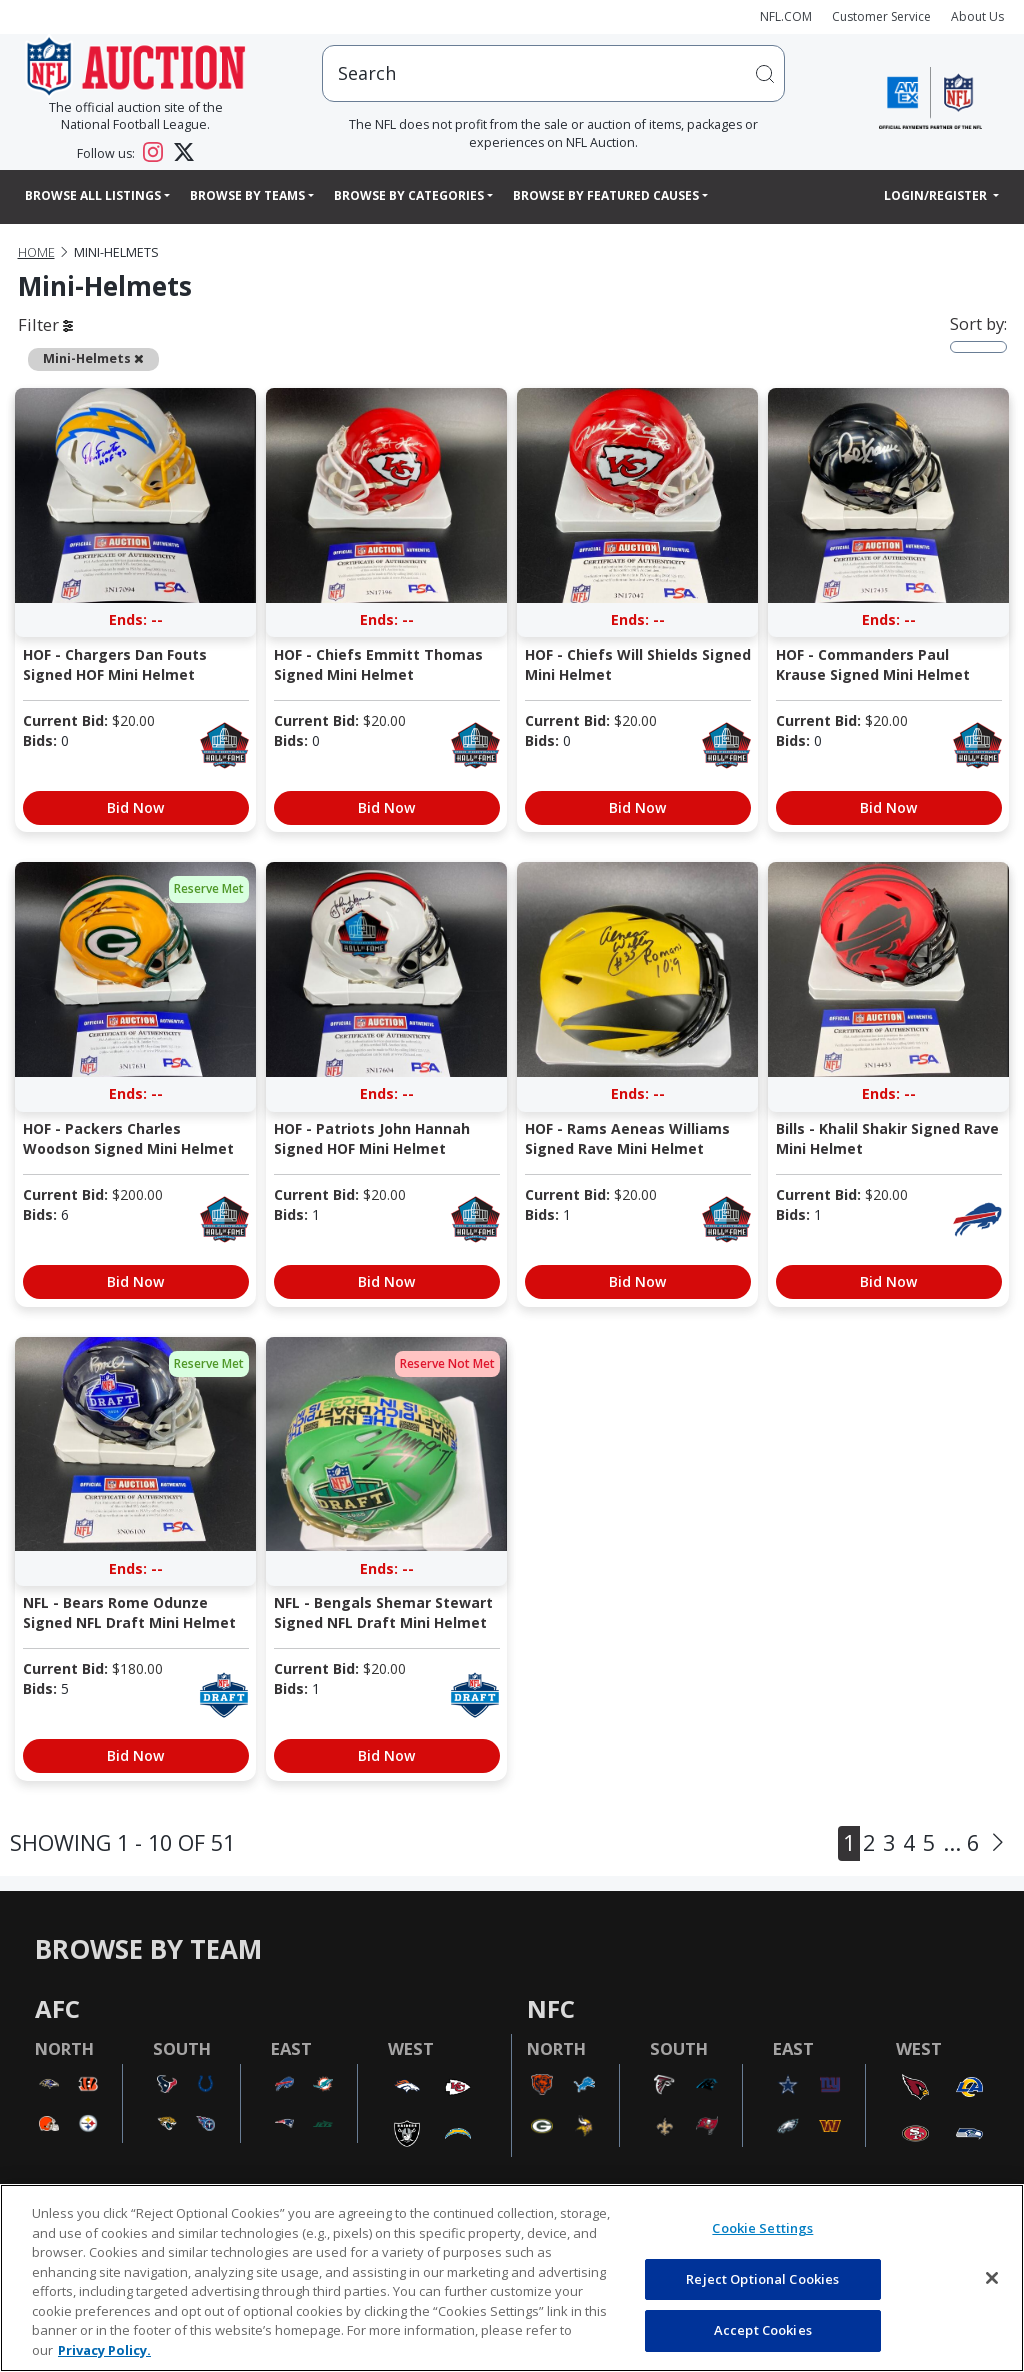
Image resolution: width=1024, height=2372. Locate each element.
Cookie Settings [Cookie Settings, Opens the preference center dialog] (762, 2228)
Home (36, 252)
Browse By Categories (409, 195)
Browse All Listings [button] (93, 195)
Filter (45, 324)
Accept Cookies (763, 2330)
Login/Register (937, 195)
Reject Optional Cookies (762, 2279)
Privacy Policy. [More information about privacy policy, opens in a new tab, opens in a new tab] (104, 2350)
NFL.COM (786, 16)
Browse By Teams (247, 195)
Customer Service (881, 16)
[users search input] (553, 73)
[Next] (998, 1843)
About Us (977, 16)
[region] (512, 2278)
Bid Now (135, 807)
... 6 (961, 1842)
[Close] (992, 2278)
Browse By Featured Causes (606, 195)
